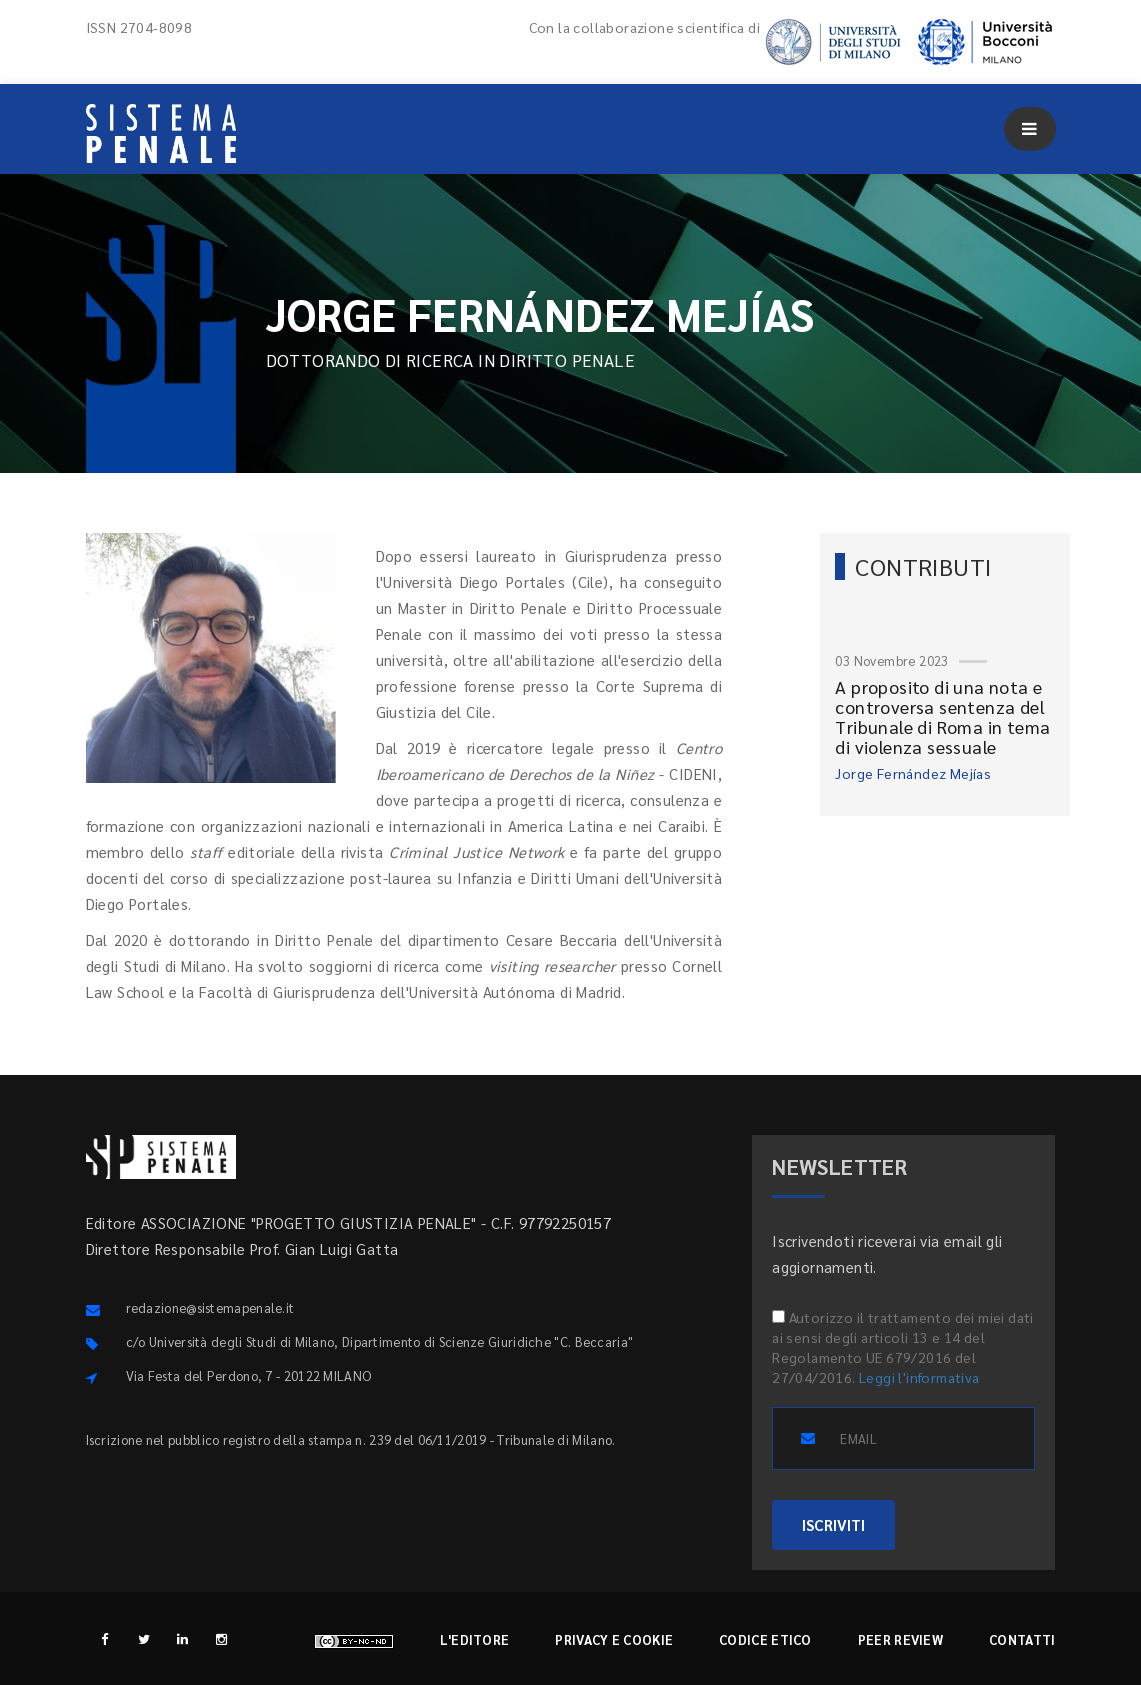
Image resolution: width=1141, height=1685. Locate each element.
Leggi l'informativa (919, 1377)
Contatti (1022, 1639)
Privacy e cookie (614, 1639)
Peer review (900, 1639)
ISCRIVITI (833, 1524)
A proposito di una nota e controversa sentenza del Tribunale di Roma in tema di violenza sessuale (942, 716)
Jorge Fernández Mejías (913, 773)
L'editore (475, 1639)
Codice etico (765, 1639)
